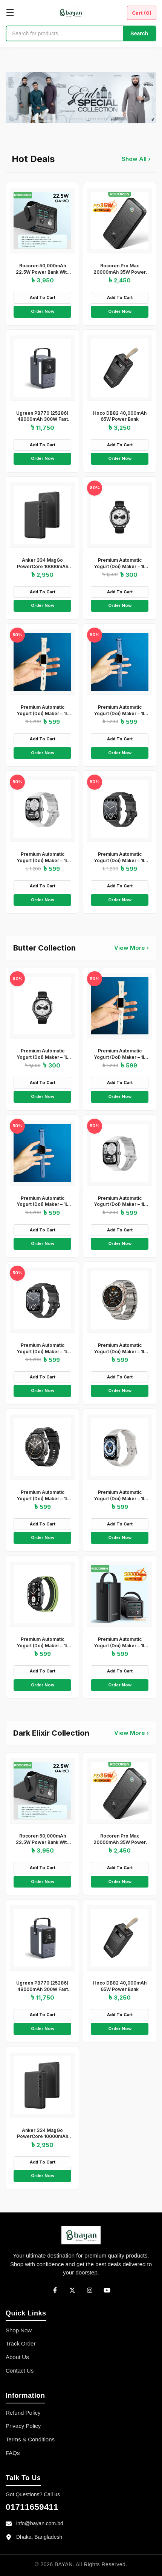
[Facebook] (55, 2290)
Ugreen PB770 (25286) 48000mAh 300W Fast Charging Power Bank (42, 419)
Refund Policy (23, 2412)
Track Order (20, 2343)
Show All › (136, 158)
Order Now (42, 311)
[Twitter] (72, 2290)
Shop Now (19, 2330)
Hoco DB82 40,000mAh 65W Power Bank (120, 416)
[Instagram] (89, 2290)
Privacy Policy (23, 2426)
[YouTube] (107, 2290)
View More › (131, 947)
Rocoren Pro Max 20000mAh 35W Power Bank (119, 272)
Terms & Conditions (30, 2439)
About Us (17, 2357)
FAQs (13, 2453)
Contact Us (20, 2370)
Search (139, 33)
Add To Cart (42, 297)
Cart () (141, 13)
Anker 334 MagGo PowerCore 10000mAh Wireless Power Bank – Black (42, 569)
